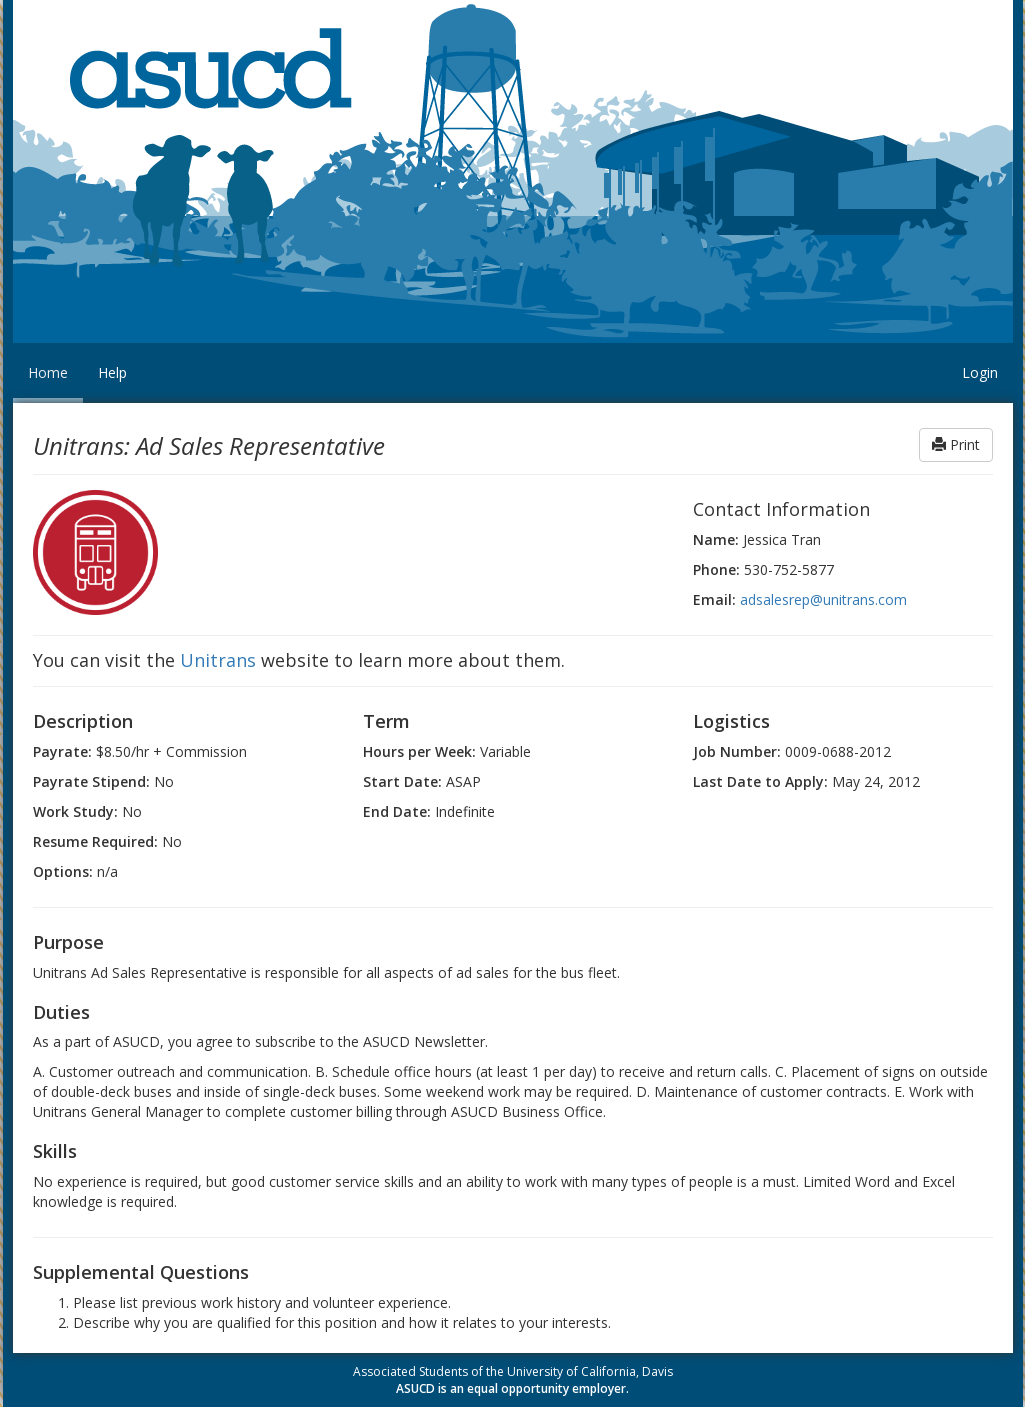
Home (48, 372)
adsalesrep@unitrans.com (823, 599)
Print (956, 444)
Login (980, 372)
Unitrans (218, 660)
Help (112, 372)
